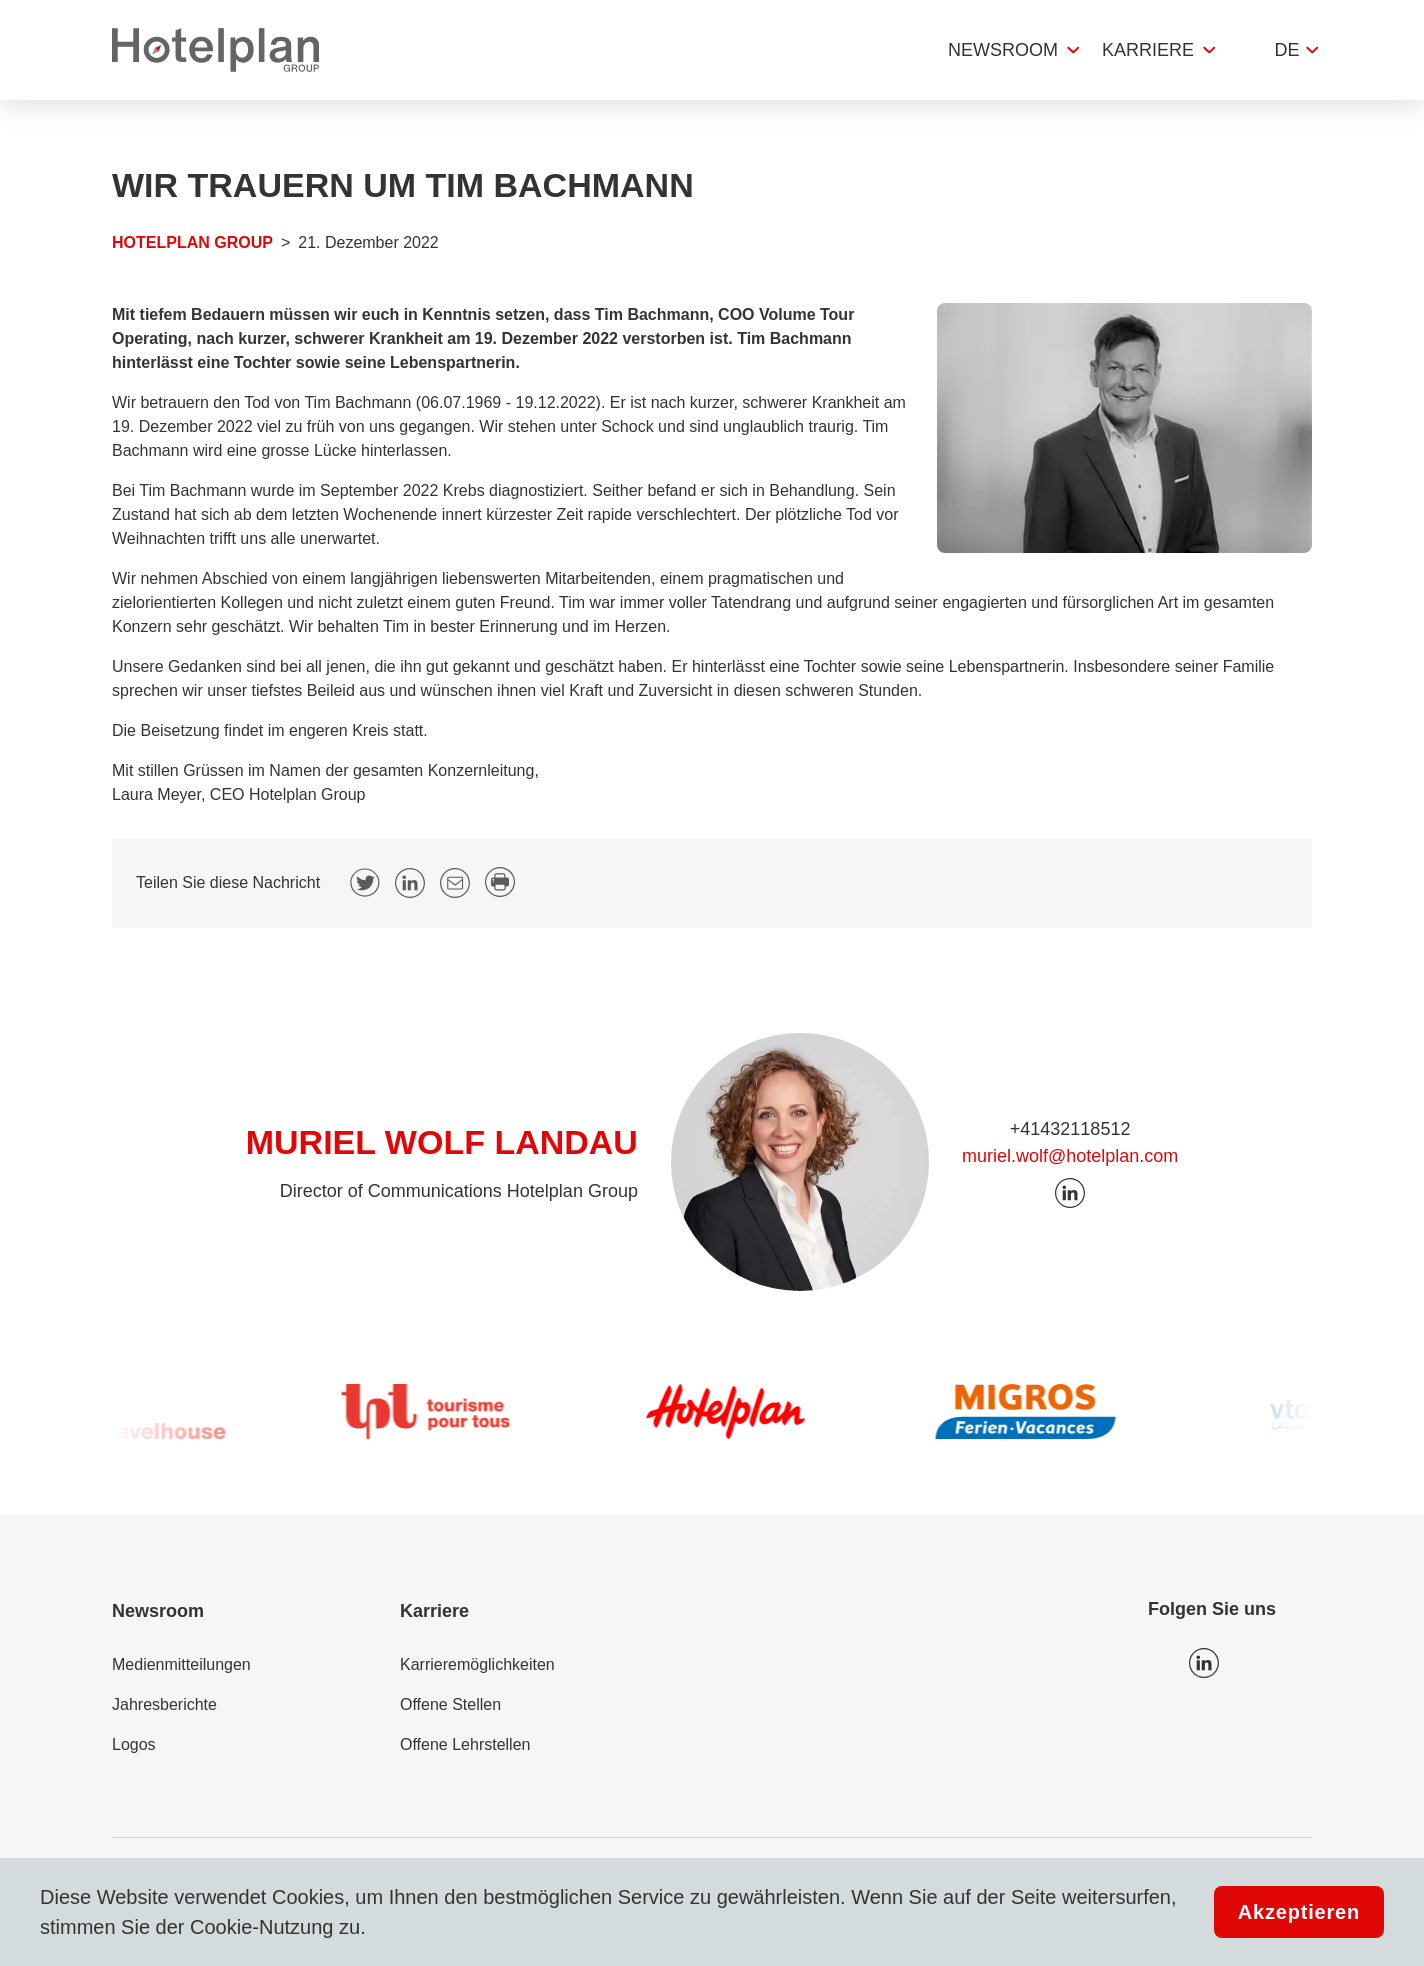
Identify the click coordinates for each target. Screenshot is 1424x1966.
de (1286, 50)
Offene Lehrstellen (465, 1744)
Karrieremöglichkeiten (477, 1664)
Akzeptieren (1299, 1912)
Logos (134, 1744)
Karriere (1148, 50)
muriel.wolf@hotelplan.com (1070, 1156)
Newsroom (1003, 50)
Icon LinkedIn (1204, 1663)
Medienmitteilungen (181, 1664)
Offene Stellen (450, 1704)
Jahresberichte (164, 1704)
